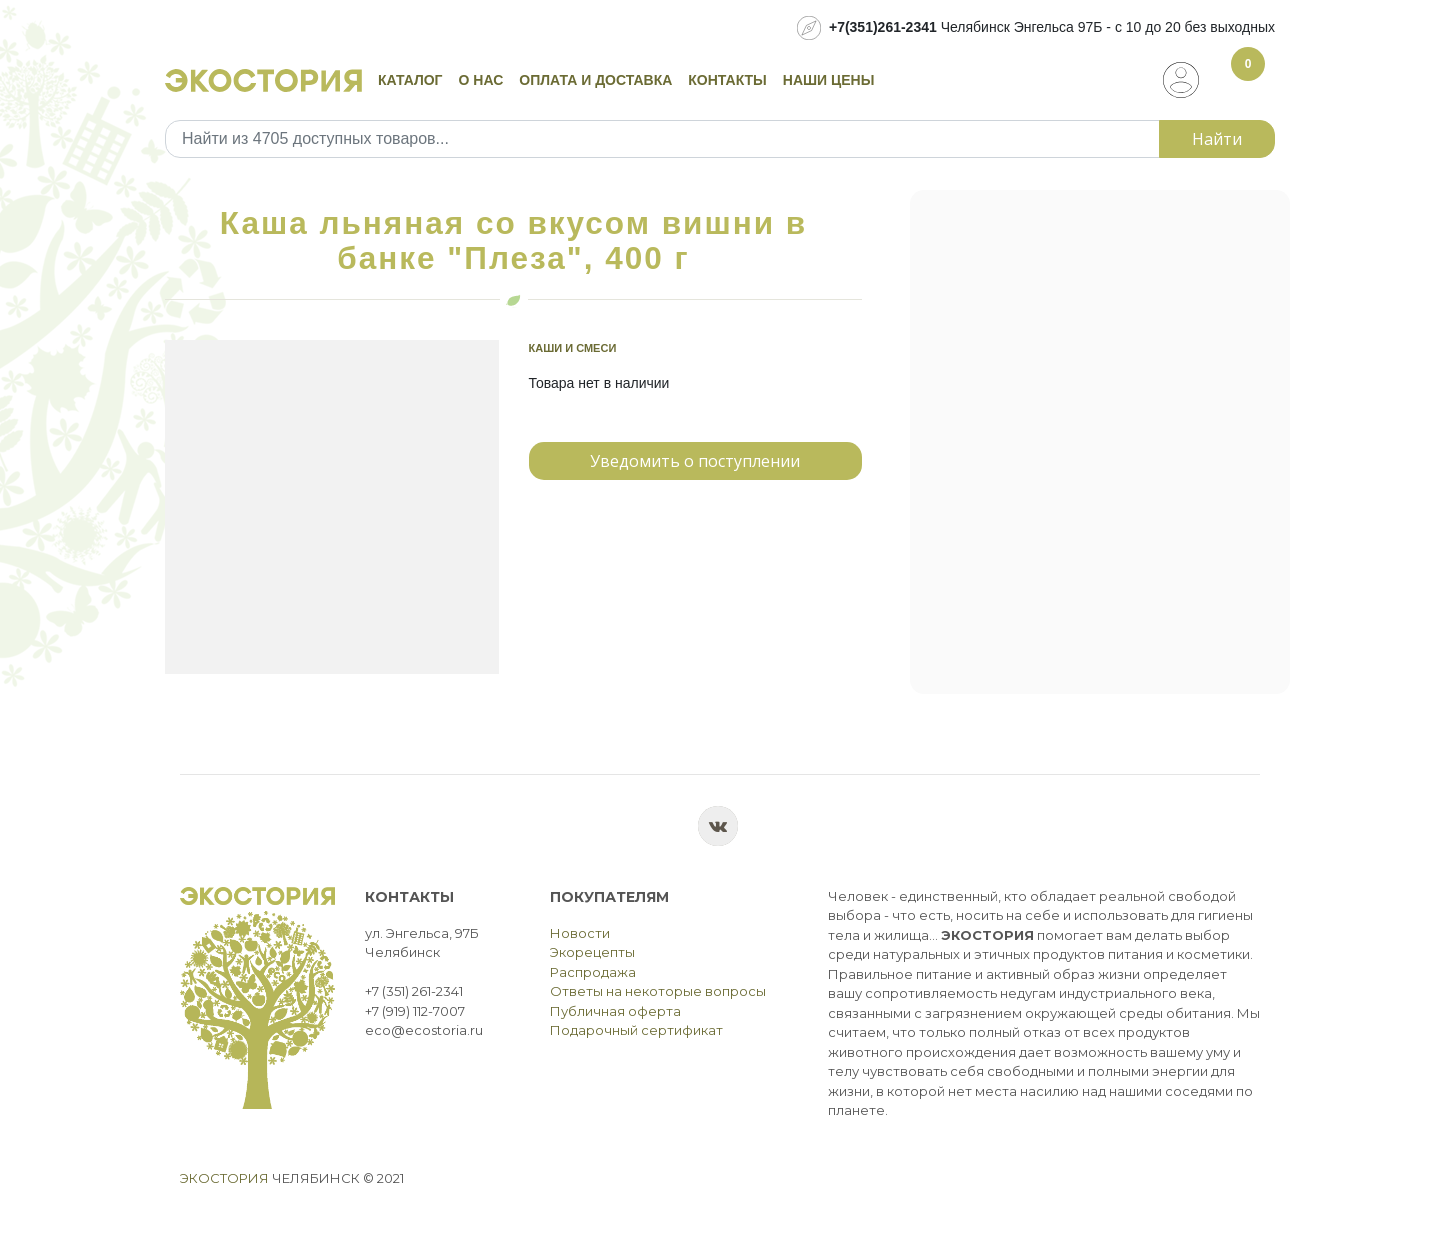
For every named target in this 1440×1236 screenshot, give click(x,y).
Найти (1217, 139)
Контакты (727, 80)
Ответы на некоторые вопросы (658, 991)
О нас (481, 80)
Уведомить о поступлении (695, 461)
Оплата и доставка (595, 80)
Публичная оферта (615, 1011)
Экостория (224, 1178)
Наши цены (829, 80)
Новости (580, 933)
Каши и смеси (573, 348)
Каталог (410, 80)
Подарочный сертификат (636, 1030)
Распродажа (593, 972)
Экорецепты (592, 952)
